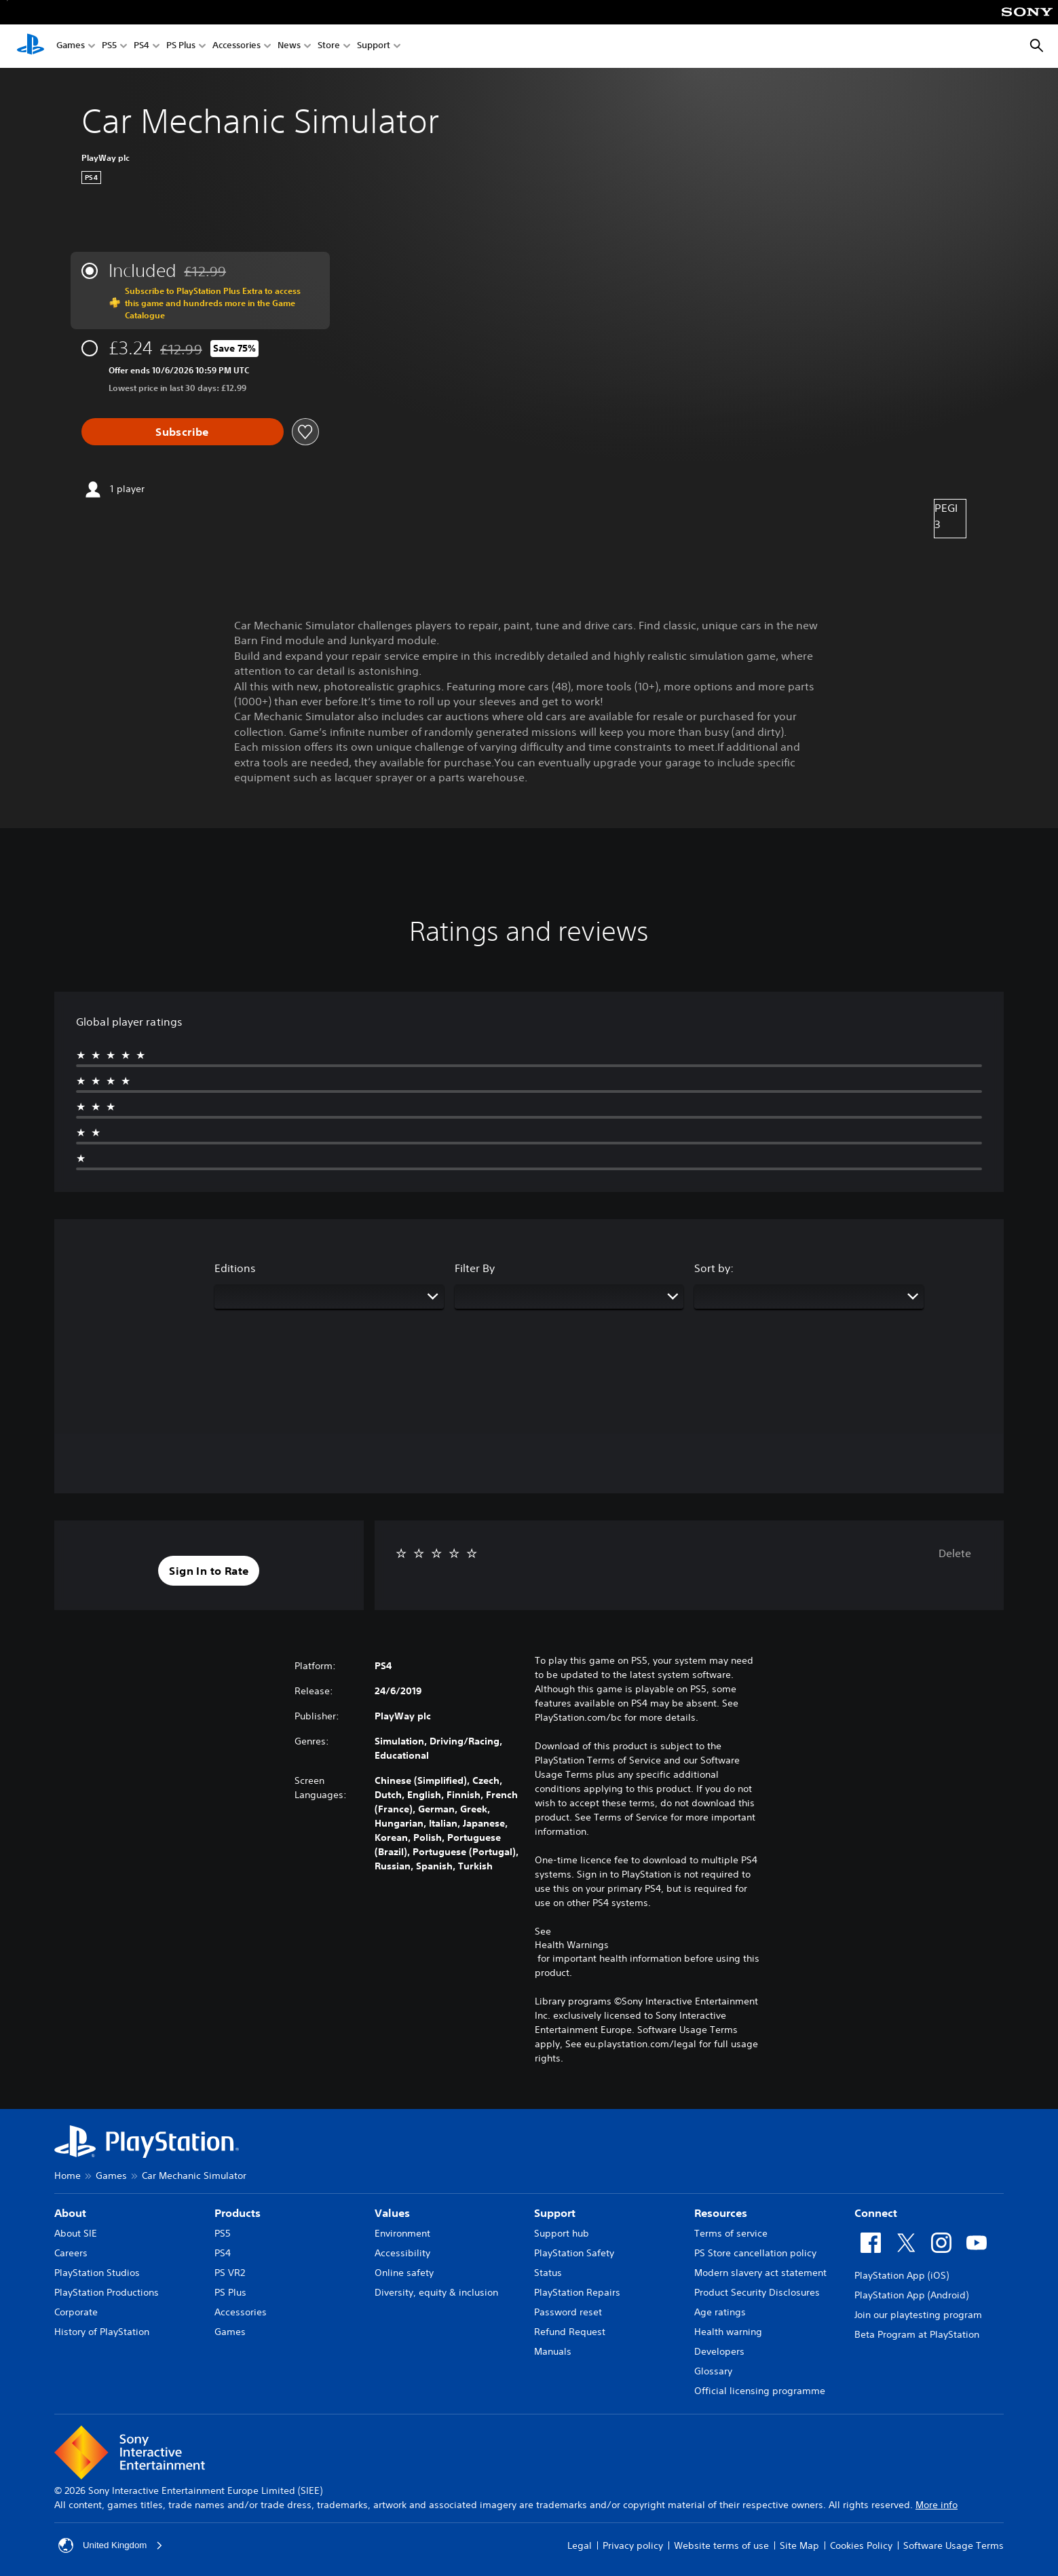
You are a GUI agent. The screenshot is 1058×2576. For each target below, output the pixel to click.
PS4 (141, 46)
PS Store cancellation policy (755, 2253)
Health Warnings (572, 1945)
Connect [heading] (875, 2213)
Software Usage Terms (953, 2545)
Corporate (76, 2312)
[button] (208, 1570)
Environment (402, 2233)
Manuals (552, 2351)
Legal (579, 2545)
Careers (71, 2253)
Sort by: (714, 1268)
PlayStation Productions (106, 2292)
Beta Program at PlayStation (916, 2334)
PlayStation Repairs (577, 2292)
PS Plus (180, 46)
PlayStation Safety (574, 2253)
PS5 (109, 46)
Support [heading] (554, 2213)
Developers (719, 2351)
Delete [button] (955, 1553)
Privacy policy (633, 2545)
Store (329, 46)
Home (67, 2175)
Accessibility (402, 2253)
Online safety (404, 2272)
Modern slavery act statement (760, 2272)
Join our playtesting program (918, 2315)
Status (548, 2272)
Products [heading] (237, 2213)
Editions (235, 1268)
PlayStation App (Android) (911, 2295)
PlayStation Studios (97, 2272)
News (289, 46)
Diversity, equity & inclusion (436, 2292)
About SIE (75, 2233)
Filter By (475, 1268)
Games (70, 46)
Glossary (713, 2371)
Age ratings (720, 2312)
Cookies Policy (861, 2545)
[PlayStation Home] (31, 46)
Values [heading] (392, 2213)
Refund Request (569, 2332)
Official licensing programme (759, 2391)
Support (373, 46)
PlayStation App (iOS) (901, 2275)
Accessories (236, 46)
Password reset (568, 2312)
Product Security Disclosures (757, 2292)
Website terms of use (721, 2545)
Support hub (561, 2233)
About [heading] (70, 2213)
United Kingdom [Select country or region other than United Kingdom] (112, 2545)
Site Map (799, 2545)
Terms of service (731, 2233)
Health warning (728, 2332)
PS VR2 (229, 2272)
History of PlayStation (101, 2332)
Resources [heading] (720, 2213)
